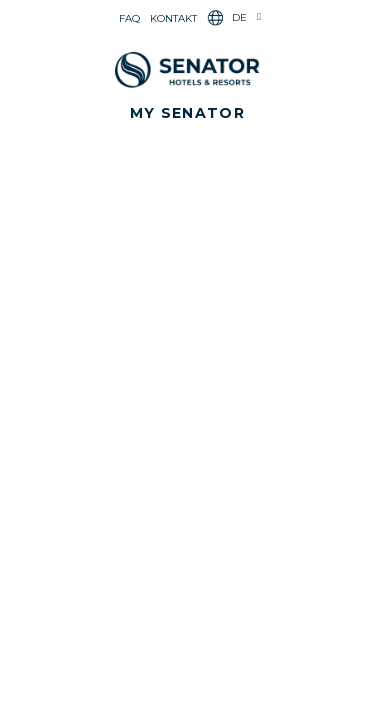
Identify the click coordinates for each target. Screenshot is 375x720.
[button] (187, 113)
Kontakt (173, 18)
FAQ (129, 18)
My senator (187, 113)
